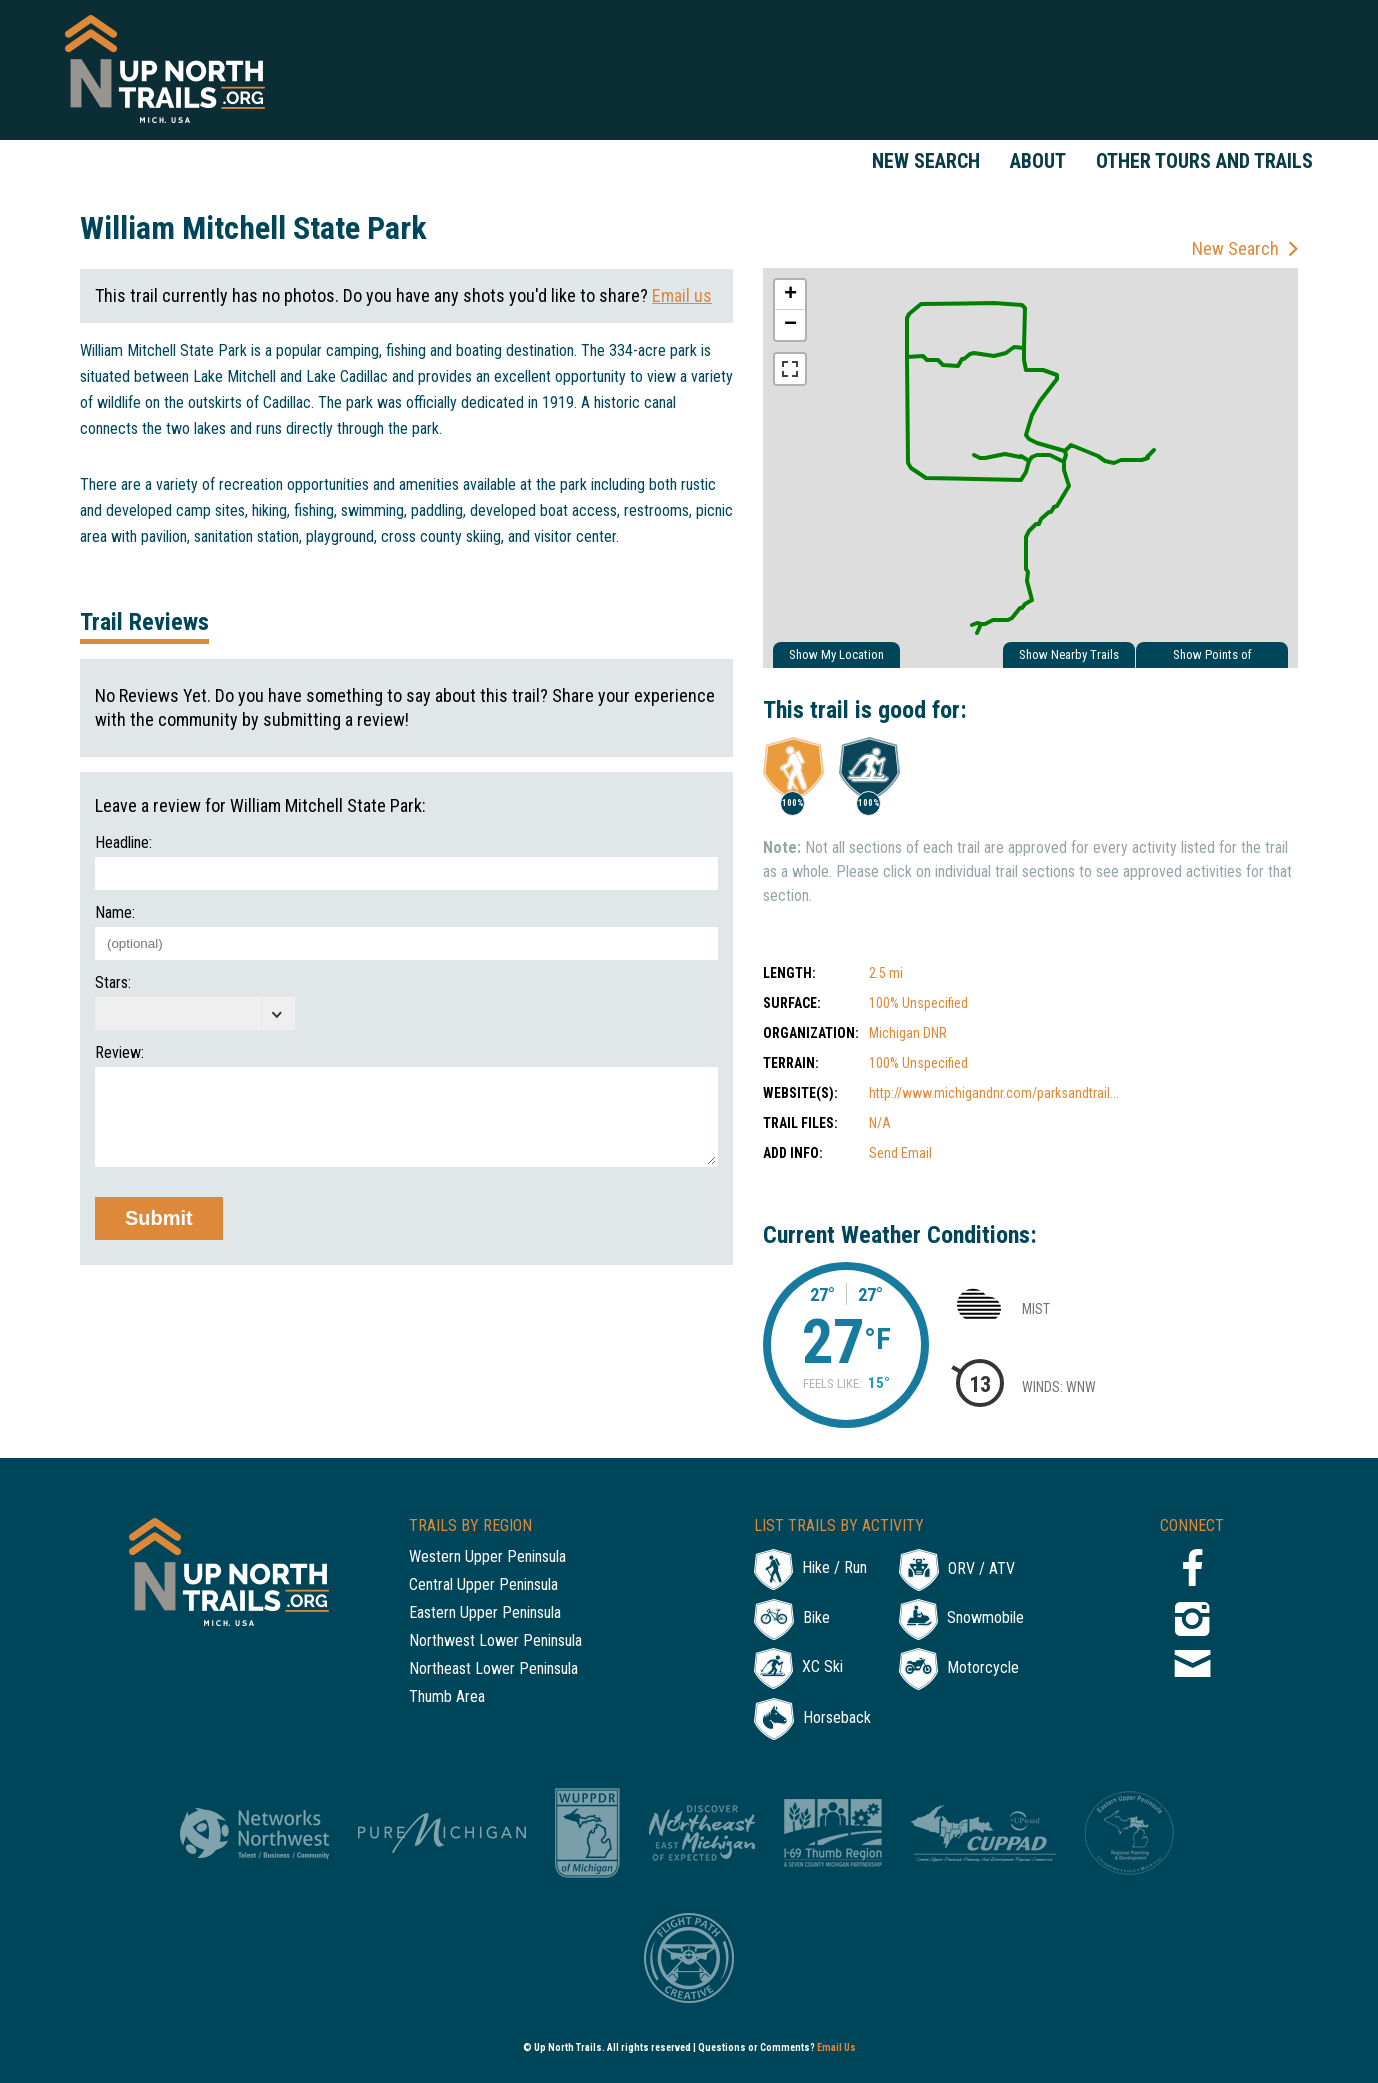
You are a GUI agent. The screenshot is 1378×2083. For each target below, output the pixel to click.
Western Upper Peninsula (487, 1557)
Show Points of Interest (1212, 657)
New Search (926, 161)
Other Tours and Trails (1204, 161)
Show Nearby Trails (1069, 654)
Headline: (123, 843)
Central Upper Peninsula (483, 1585)
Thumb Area (447, 1697)
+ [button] (790, 295)
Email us (682, 295)
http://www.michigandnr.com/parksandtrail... (994, 1093)
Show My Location (836, 654)
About (1038, 161)
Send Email (900, 1153)
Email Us (836, 2047)
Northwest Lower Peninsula (495, 1641)
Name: (115, 913)
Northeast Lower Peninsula (493, 1669)
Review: (119, 1053)
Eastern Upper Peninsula (485, 1613)
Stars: (113, 983)
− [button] (790, 325)
